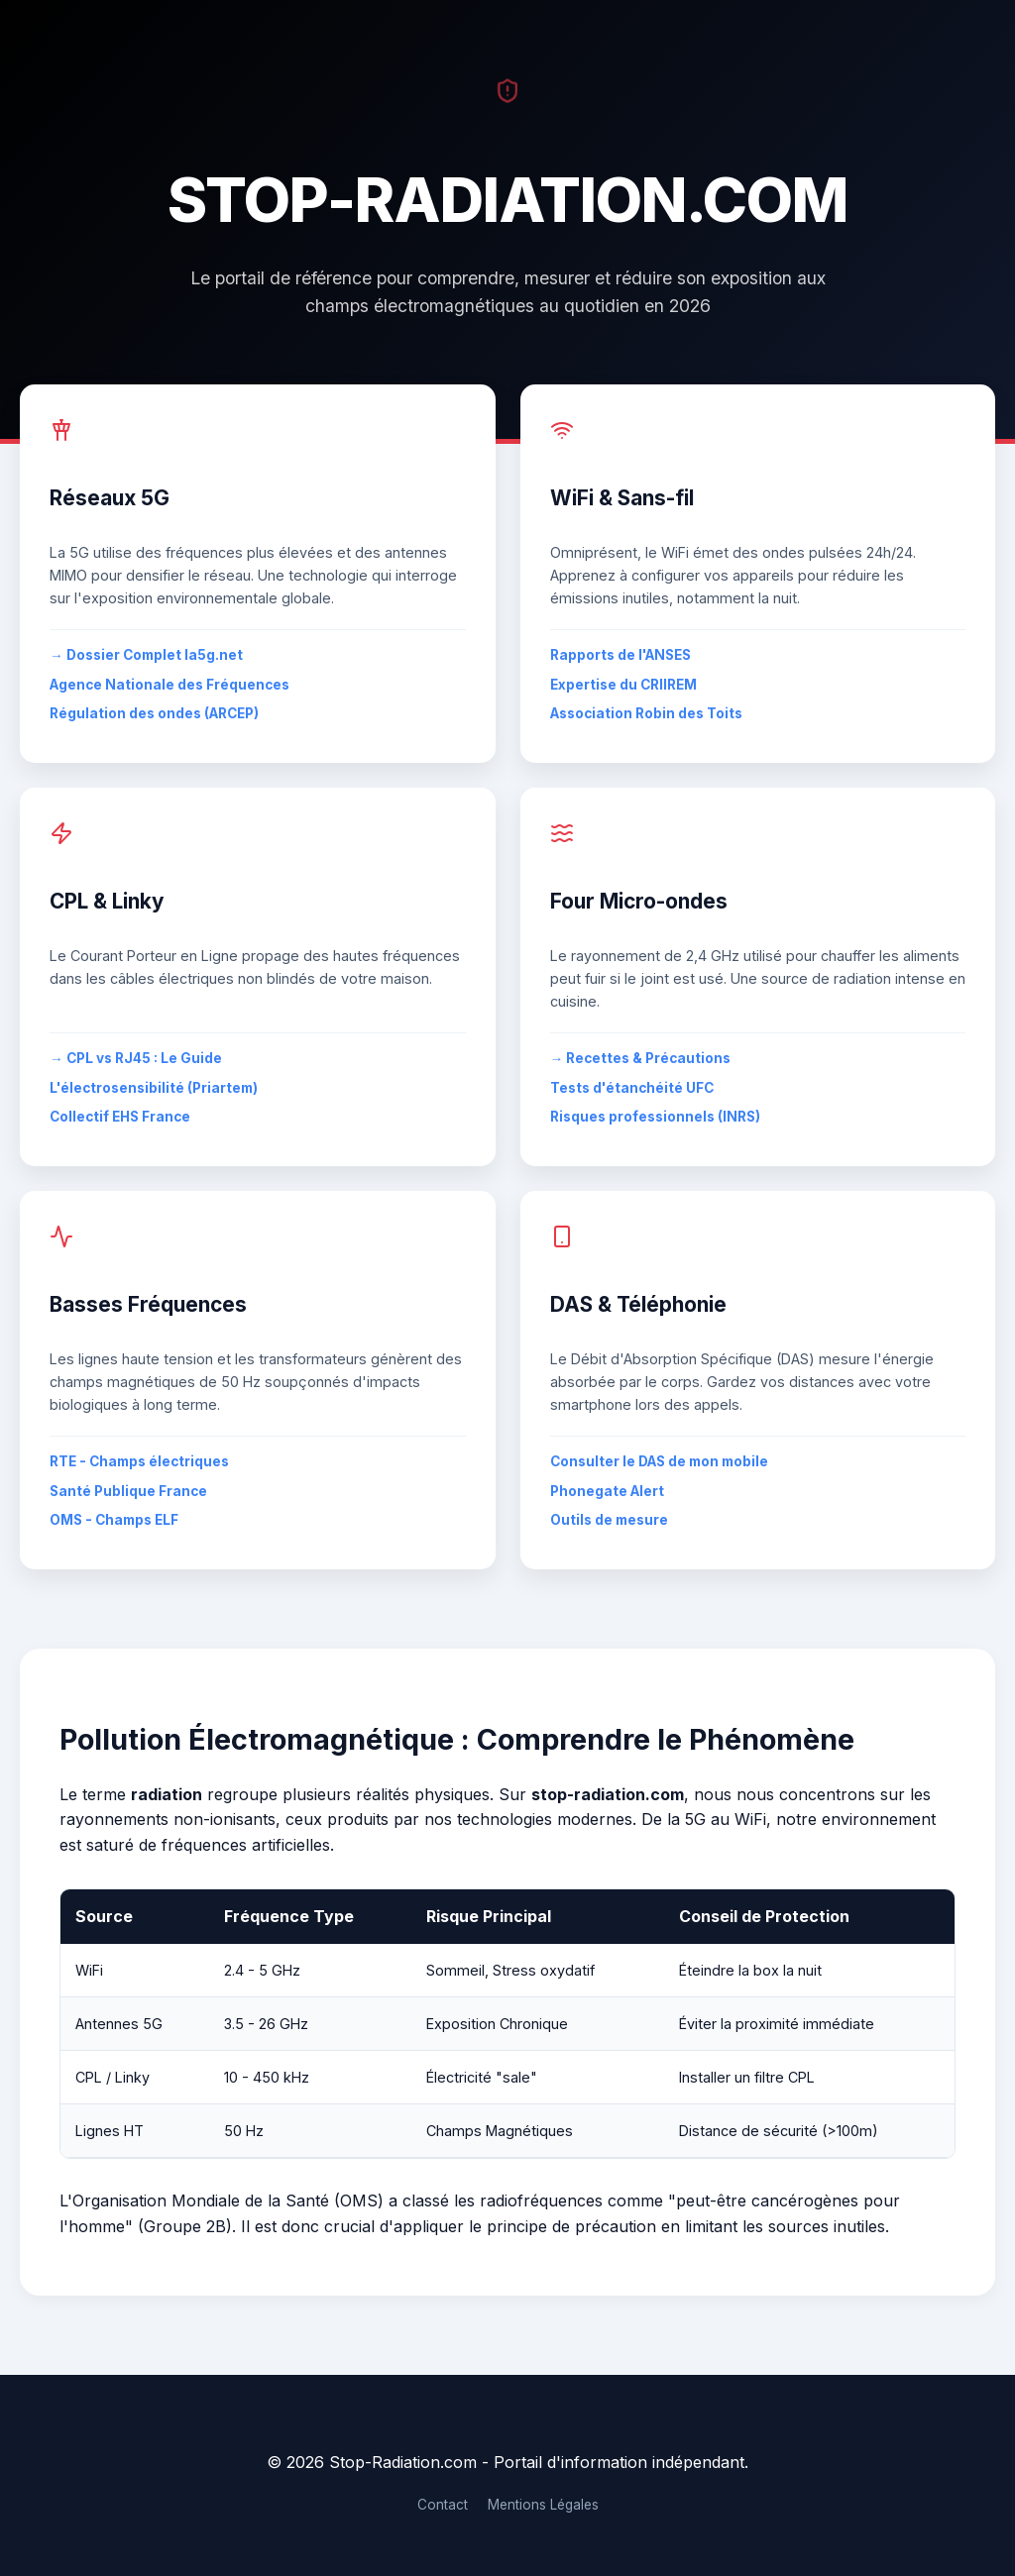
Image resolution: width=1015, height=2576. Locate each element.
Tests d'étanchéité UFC (632, 1088)
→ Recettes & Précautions (641, 1058)
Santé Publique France (128, 1491)
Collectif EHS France (120, 1117)
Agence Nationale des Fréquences (169, 685)
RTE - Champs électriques (139, 1461)
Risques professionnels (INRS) (655, 1117)
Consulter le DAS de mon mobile (659, 1461)
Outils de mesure (609, 1520)
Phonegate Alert (607, 1491)
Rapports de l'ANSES (620, 655)
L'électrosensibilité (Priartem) (154, 1088)
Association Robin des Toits (646, 713)
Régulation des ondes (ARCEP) (154, 713)
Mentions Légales (543, 2505)
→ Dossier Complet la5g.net (146, 655)
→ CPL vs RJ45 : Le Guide (136, 1058)
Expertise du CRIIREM (623, 685)
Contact (442, 2505)
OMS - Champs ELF (114, 1520)
